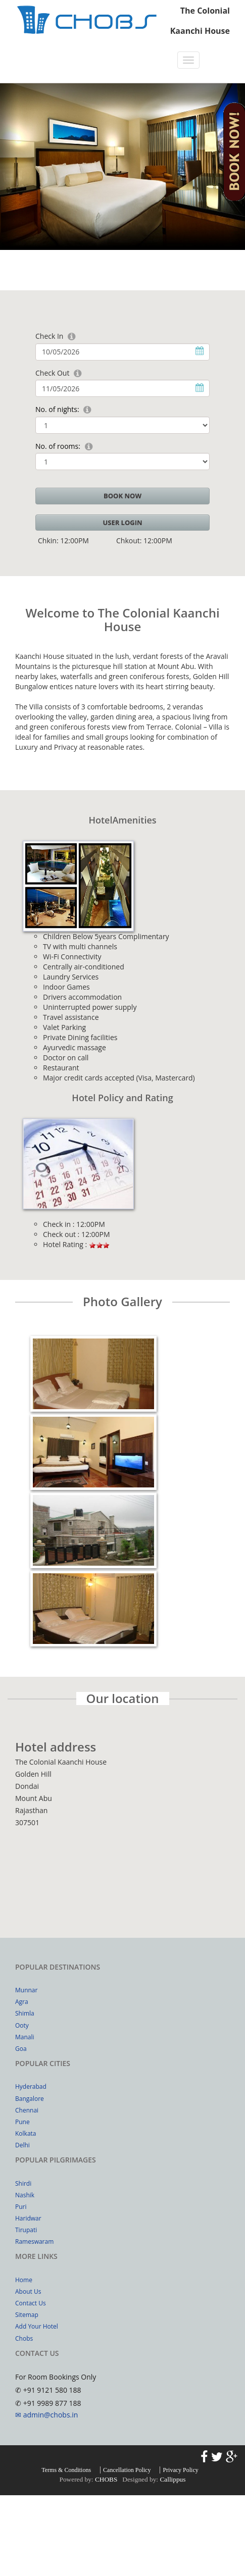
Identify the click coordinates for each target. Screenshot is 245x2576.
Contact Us (30, 2303)
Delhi (22, 2145)
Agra (21, 2001)
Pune (22, 2122)
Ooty (22, 2025)
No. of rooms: (57, 446)
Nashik (24, 2195)
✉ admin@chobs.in (46, 2414)
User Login (122, 522)
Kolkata (25, 2133)
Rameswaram (34, 2241)
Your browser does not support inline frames (122, 1870)
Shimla (24, 2013)
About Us (28, 2291)
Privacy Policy (180, 2470)
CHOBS (106, 2479)
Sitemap (26, 2314)
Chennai (26, 2110)
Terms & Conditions (66, 2470)
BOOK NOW (122, 495)
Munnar (26, 1990)
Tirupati (26, 2230)
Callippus (172, 2479)
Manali (24, 2037)
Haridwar (28, 2218)
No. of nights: (57, 409)
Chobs (24, 2338)
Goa (21, 2048)
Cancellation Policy (127, 2470)
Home (23, 2280)
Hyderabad (30, 2086)
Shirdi (23, 2183)
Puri (21, 2206)
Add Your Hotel (36, 2326)
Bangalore (29, 2098)
